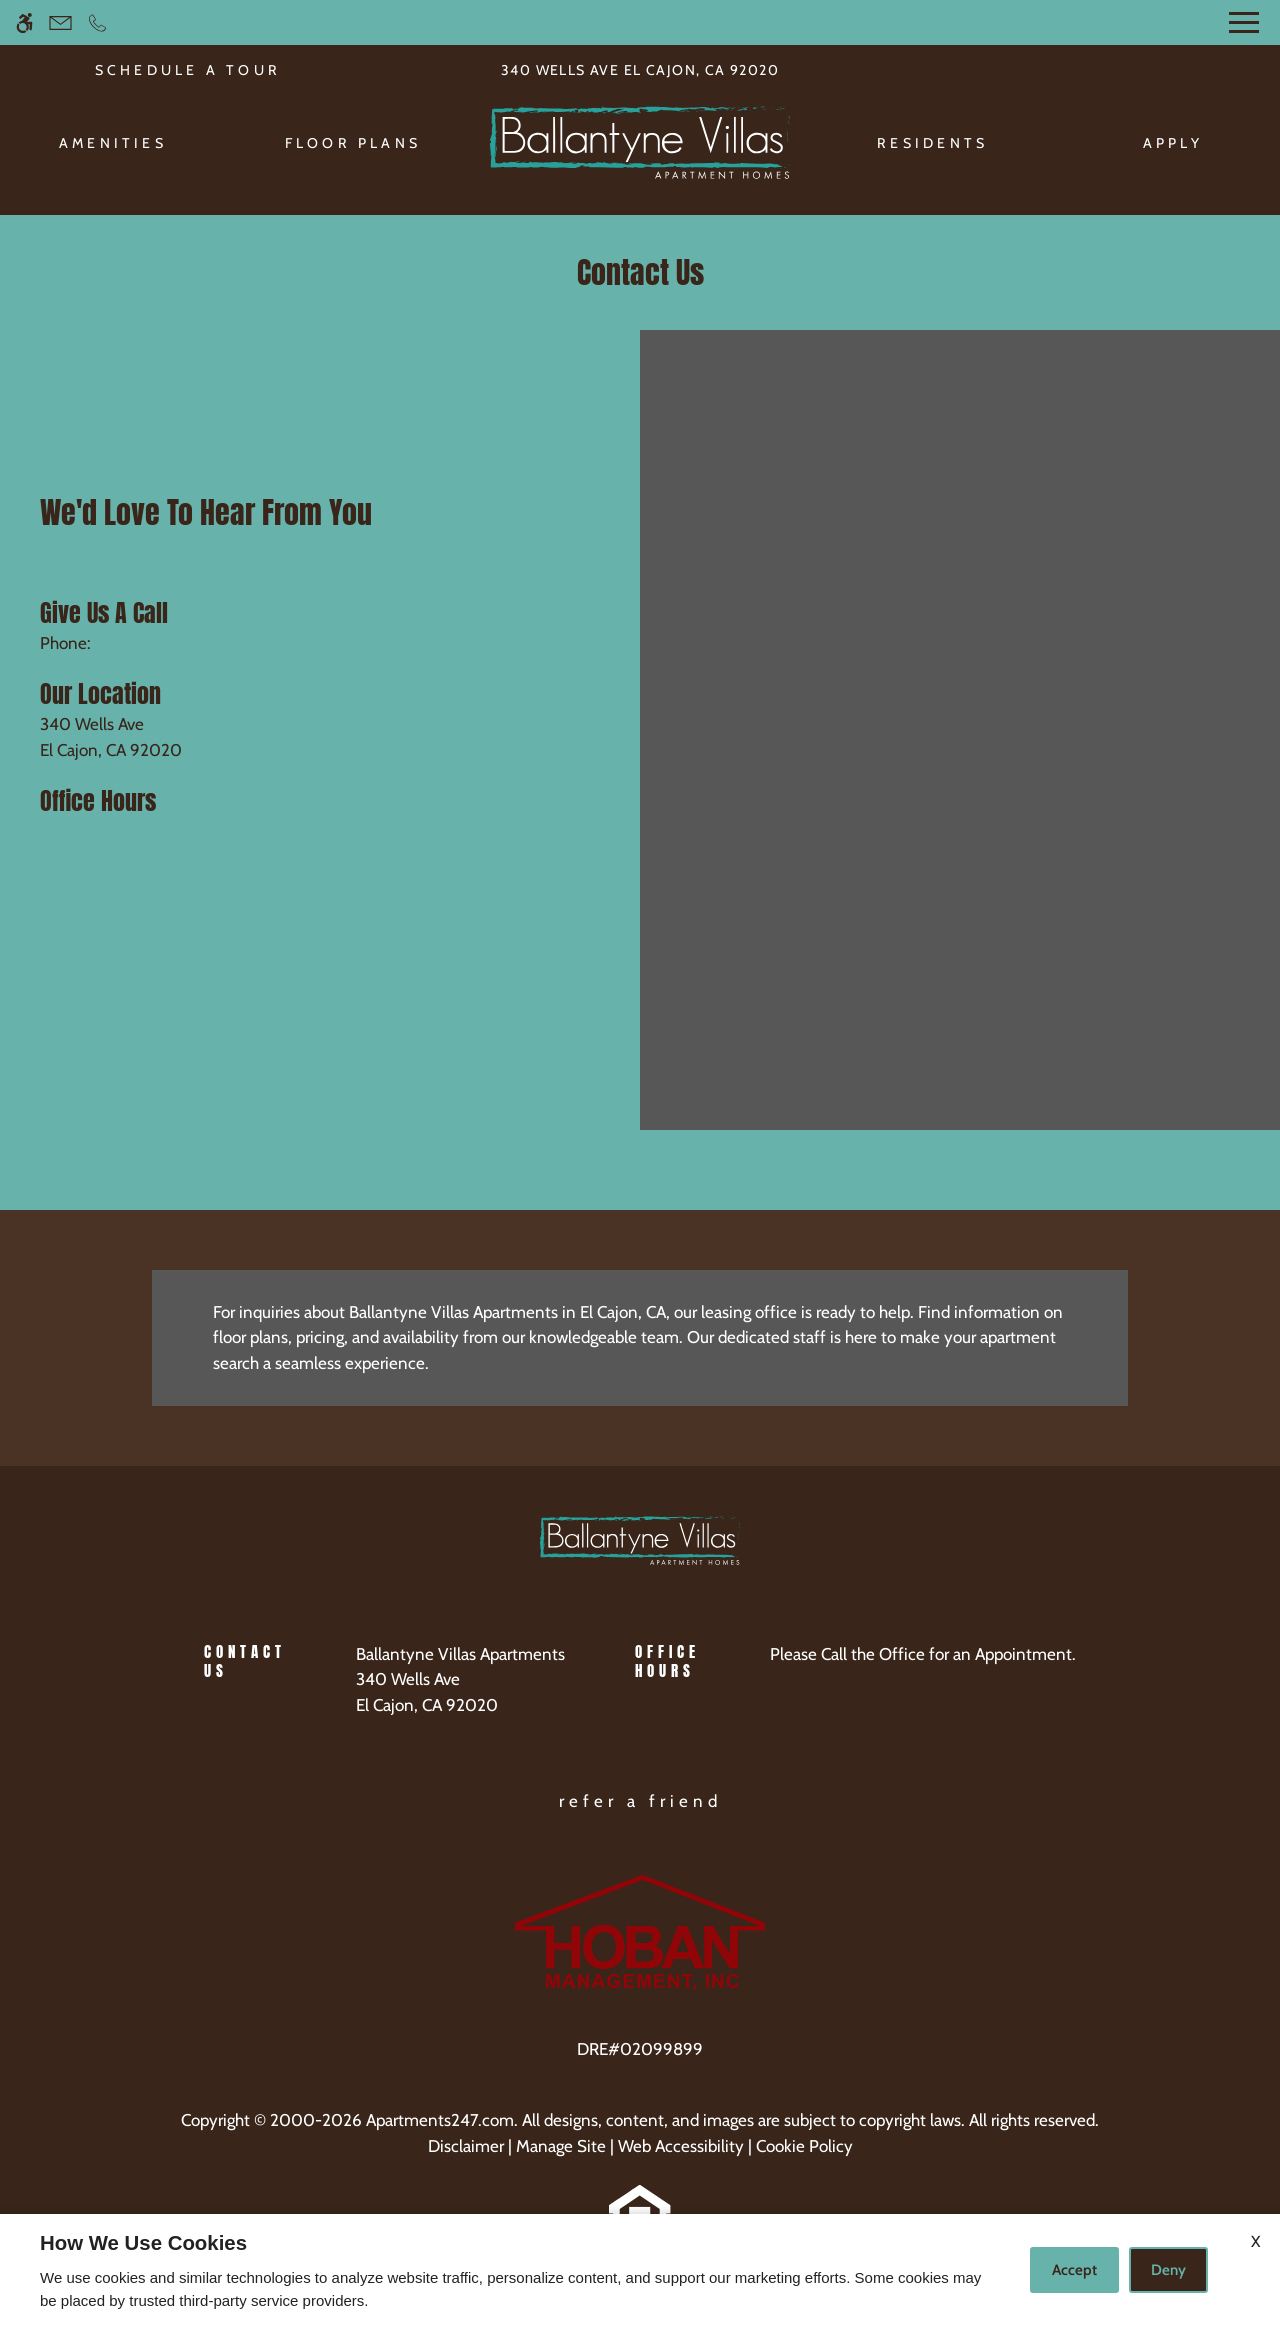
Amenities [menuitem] (113, 143)
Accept (1074, 2270)
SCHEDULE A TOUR (188, 70)
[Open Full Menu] (1244, 22)
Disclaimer (466, 2146)
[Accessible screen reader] (24, 22)
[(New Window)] (460, 1692)
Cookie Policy (804, 2146)
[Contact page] (60, 22)
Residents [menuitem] (932, 143)
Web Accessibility (681, 2146)
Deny (1168, 2270)
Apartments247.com (440, 2120)
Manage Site (561, 2146)
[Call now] (97, 22)
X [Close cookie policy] (1255, 2241)
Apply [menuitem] (1173, 143)
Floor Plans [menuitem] (353, 143)
